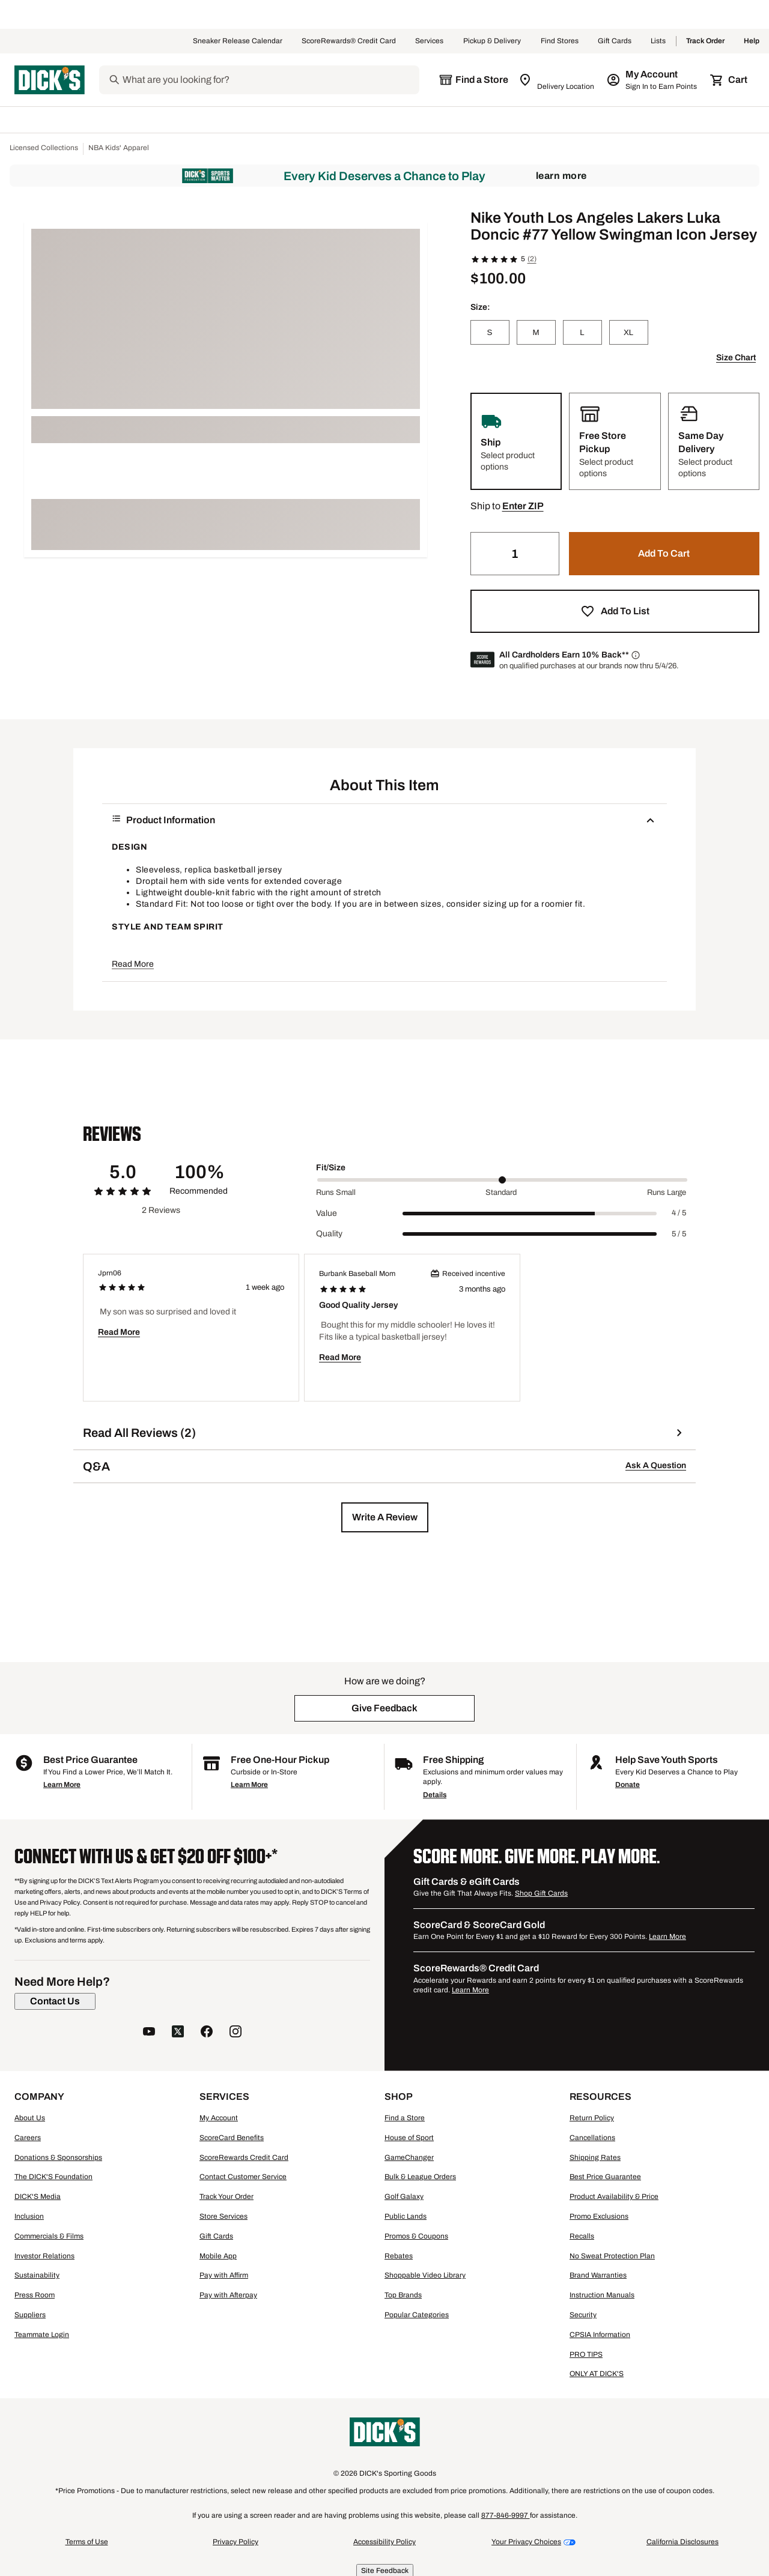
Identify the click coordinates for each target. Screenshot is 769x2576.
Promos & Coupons (416, 2236)
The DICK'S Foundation (53, 2176)
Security (583, 2315)
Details (434, 1795)
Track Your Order (226, 2196)
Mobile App (218, 2256)
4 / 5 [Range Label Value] (679, 1213)
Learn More (561, 176)
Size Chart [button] (736, 357)
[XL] (628, 332)
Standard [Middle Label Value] (501, 1192)
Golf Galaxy (404, 2196)
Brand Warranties (598, 2275)
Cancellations (592, 2137)
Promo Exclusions (599, 2216)
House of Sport (409, 2137)
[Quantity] (514, 553)
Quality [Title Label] (329, 1233)
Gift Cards (614, 41)
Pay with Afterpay (228, 2295)
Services (429, 41)
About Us (29, 2118)
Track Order (705, 41)
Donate (627, 1784)
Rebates (398, 2256)
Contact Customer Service (243, 2176)
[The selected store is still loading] (473, 80)
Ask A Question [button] (655, 1465)
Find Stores (560, 41)
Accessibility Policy (384, 2542)
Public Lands (405, 2216)
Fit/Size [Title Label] (330, 1167)
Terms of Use (86, 2542)
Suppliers (30, 2315)
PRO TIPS (586, 2354)
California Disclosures (682, 2542)
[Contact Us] (55, 2001)
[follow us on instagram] (235, 2033)
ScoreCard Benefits (231, 2137)
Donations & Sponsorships (58, 2157)
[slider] (502, 1180)
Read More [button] (133, 964)
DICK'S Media (37, 2196)
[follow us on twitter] (178, 2033)
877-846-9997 (505, 2515)
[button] (523, 506)
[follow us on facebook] (206, 2033)
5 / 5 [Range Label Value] (679, 1234)
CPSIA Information (600, 2334)
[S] (489, 332)
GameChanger (409, 2157)
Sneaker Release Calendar (237, 41)
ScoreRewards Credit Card (243, 2157)
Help (751, 41)
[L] (582, 332)
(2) (531, 259)
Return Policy (592, 2118)
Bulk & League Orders (420, 2176)
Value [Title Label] (326, 1213)
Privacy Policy (235, 2542)
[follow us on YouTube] (149, 2033)
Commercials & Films (49, 2236)
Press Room (34, 2295)
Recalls (582, 2236)
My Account (218, 2118)
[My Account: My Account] (652, 80)
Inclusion (29, 2216)
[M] (536, 332)
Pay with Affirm (223, 2275)
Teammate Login (41, 2334)
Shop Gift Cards (541, 1893)
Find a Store (404, 2118)
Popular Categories (416, 2315)
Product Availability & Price (614, 2196)
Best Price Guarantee (605, 2176)
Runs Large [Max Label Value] (666, 1192)
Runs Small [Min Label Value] (336, 1192)
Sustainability (36, 2275)
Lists (658, 41)
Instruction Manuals (602, 2295)
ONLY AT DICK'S (597, 2373)
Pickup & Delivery (492, 41)
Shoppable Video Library (425, 2275)
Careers (27, 2137)
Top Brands (403, 2295)
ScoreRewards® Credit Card (349, 41)
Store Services (223, 2216)
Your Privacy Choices (526, 2542)
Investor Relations (44, 2256)
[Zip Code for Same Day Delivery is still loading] (557, 80)
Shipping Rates (595, 2157)
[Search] (269, 79)
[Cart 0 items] (729, 80)
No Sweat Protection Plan (612, 2256)
